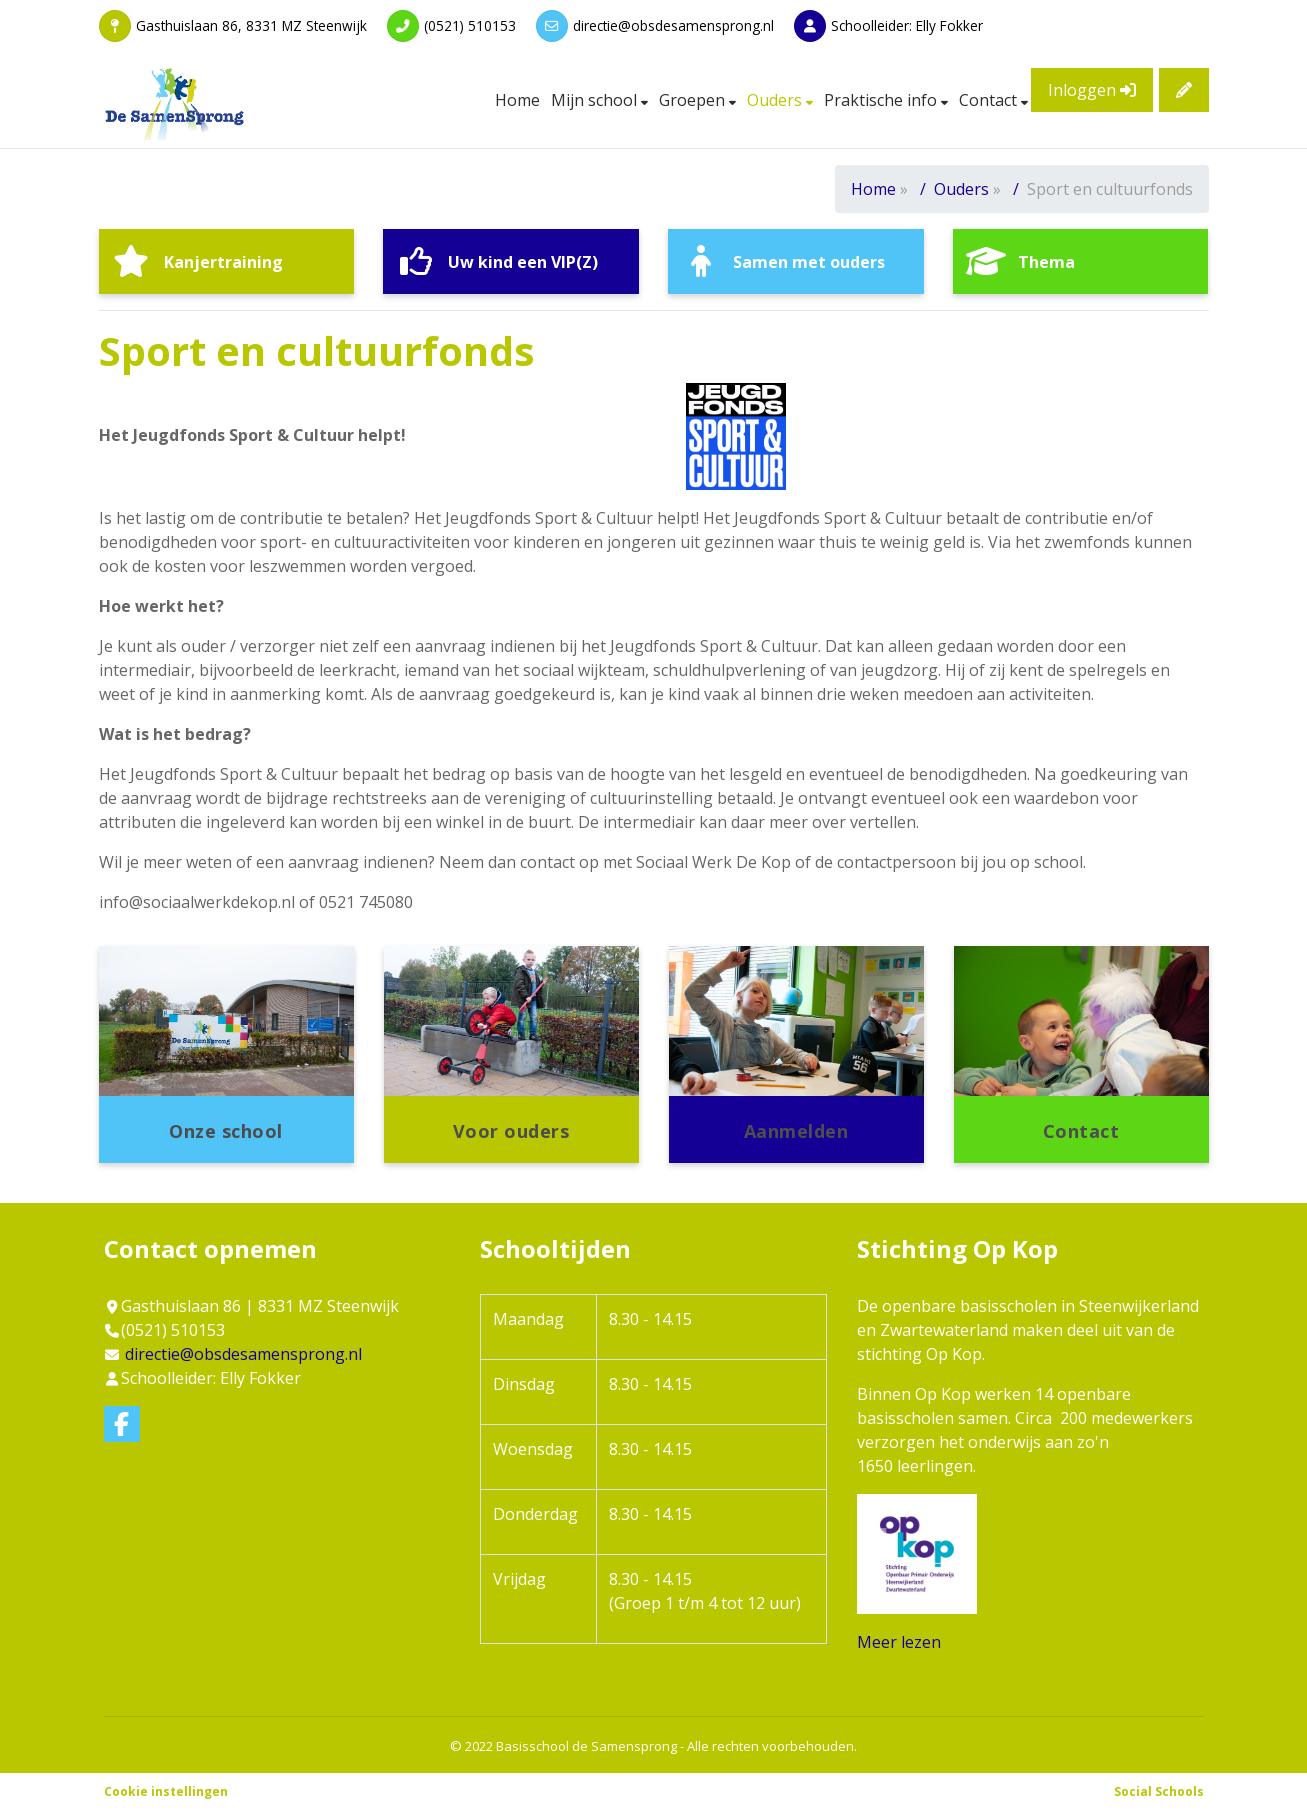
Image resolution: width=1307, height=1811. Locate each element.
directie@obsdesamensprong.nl (673, 25)
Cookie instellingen (166, 1791)
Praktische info (882, 100)
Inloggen (1092, 90)
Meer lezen (899, 1642)
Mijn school (596, 100)
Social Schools (1159, 1791)
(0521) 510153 (470, 25)
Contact (990, 100)
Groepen (694, 100)
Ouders (776, 100)
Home (517, 100)
